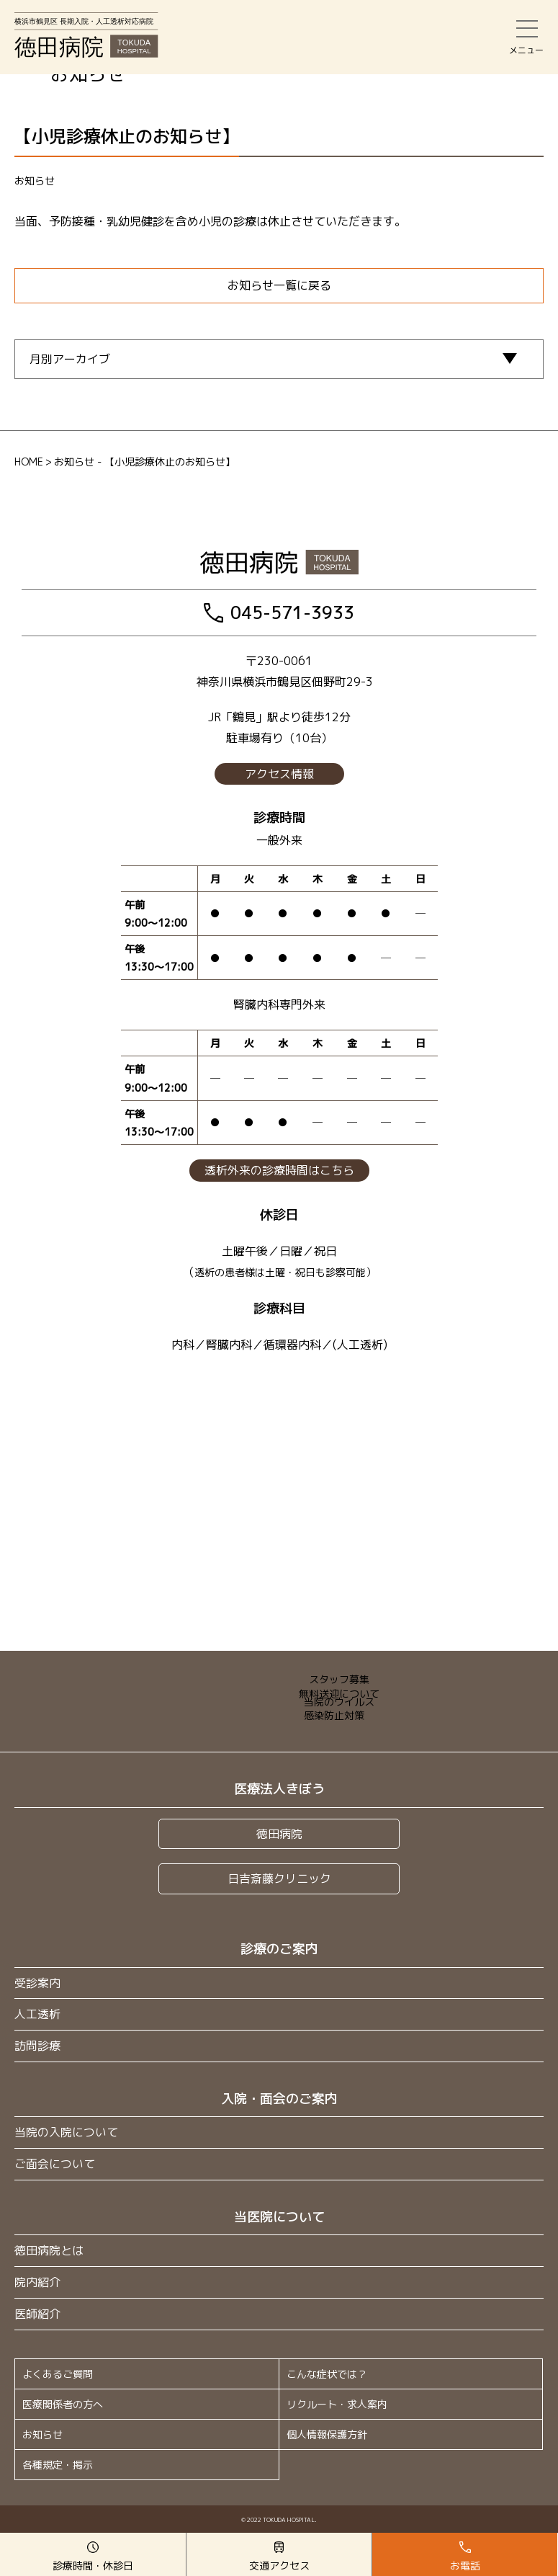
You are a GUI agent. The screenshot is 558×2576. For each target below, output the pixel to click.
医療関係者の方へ (62, 2404)
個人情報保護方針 (327, 2434)
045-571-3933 (279, 612)
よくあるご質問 (57, 2374)
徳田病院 (279, 1834)
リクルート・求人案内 (337, 2404)
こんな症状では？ (327, 2374)
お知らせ (42, 2434)
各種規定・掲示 (57, 2465)
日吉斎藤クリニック (279, 1878)
